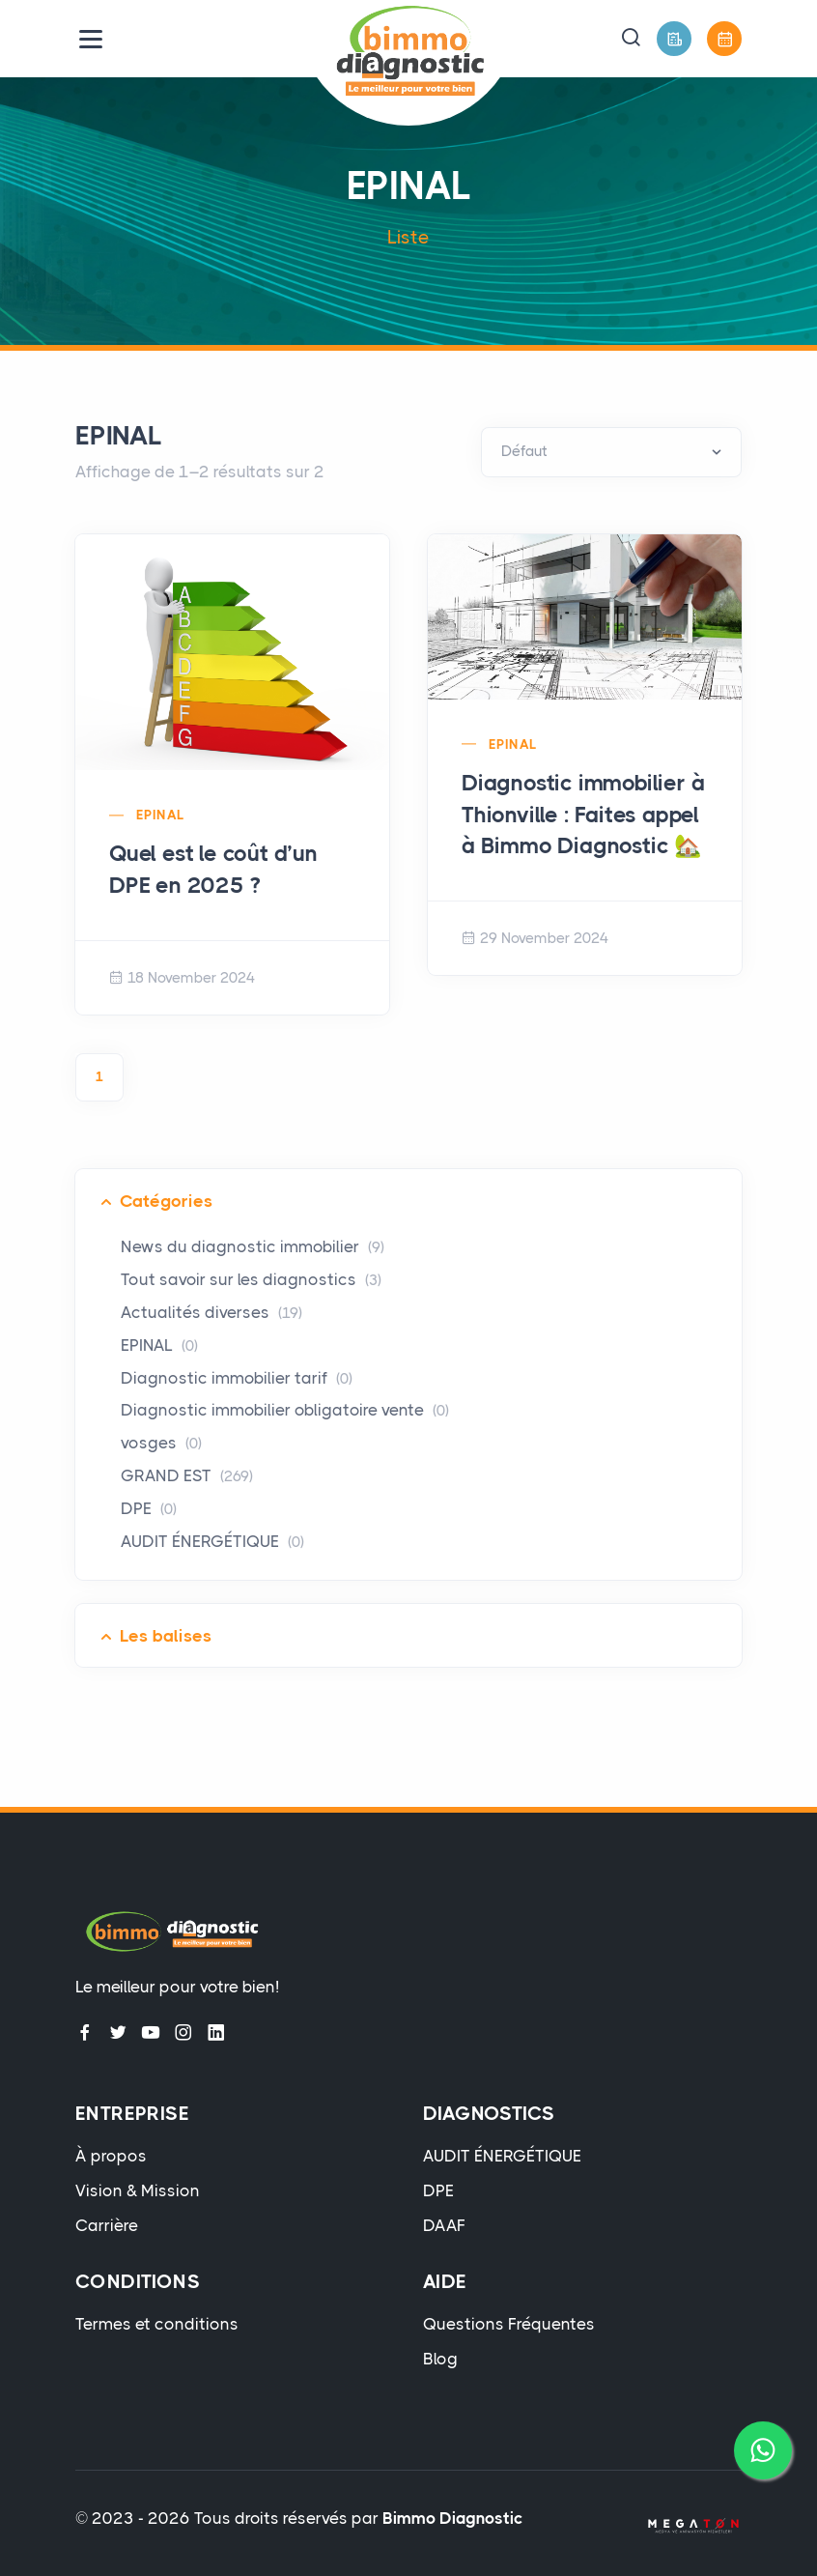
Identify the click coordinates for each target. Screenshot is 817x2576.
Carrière (106, 2225)
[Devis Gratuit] (674, 38)
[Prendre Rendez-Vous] (724, 38)
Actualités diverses (211, 1312)
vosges (161, 1442)
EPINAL (159, 814)
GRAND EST (187, 1475)
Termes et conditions (157, 2323)
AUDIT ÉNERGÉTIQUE (212, 1541)
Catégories (166, 1201)
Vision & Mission (137, 2190)
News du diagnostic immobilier (252, 1246)
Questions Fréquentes (509, 2323)
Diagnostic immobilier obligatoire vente (285, 1409)
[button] (630, 38)
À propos (111, 2155)
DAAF (444, 2225)
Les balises (165, 1636)
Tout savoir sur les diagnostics (251, 1279)
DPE (149, 1508)
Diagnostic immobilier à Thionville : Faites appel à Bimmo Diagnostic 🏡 (583, 814)
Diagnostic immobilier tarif (236, 1378)
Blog (440, 2358)
